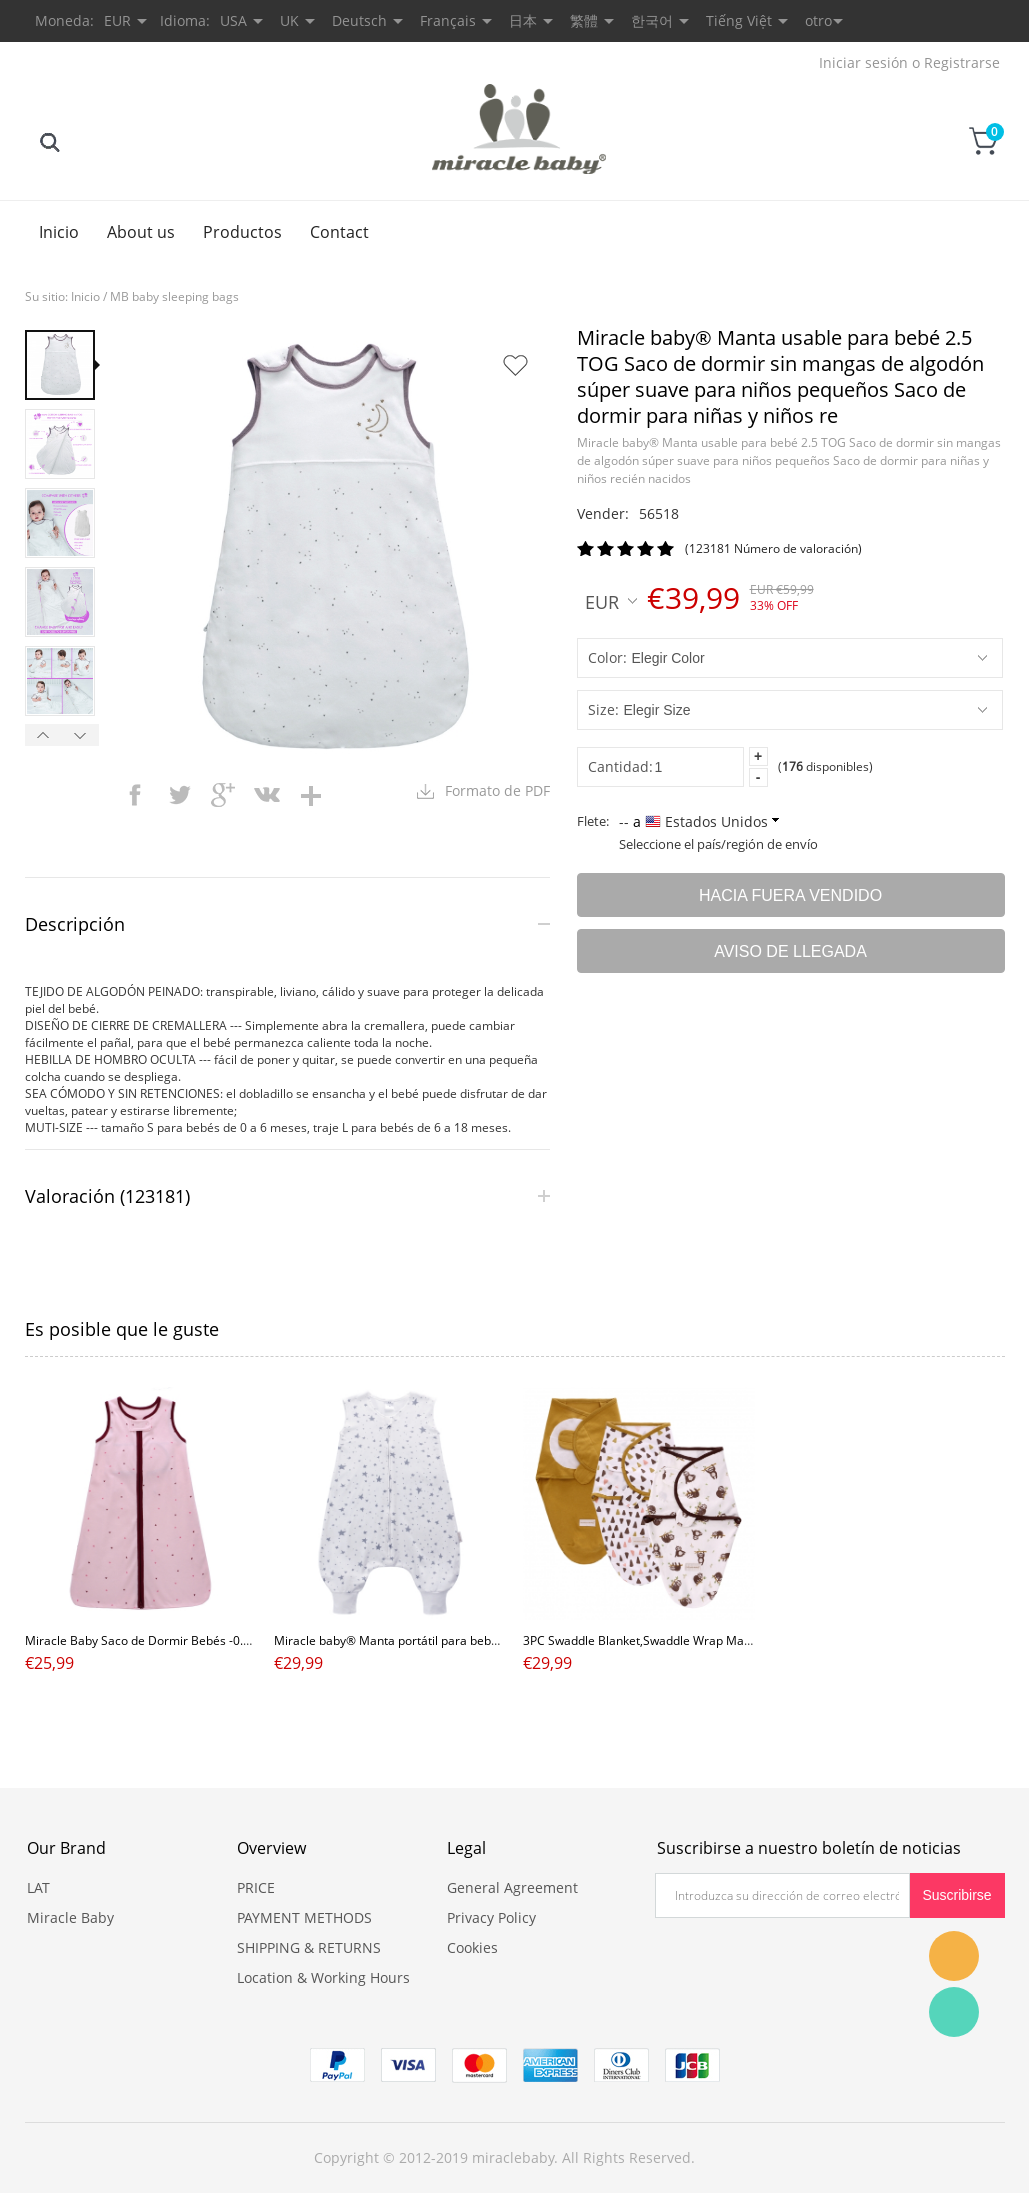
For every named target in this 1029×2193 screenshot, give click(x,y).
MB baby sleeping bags (174, 296)
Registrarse (962, 62)
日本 (523, 20)
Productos (242, 232)
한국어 (652, 20)
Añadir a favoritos (515, 365)
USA (233, 20)
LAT (38, 1887)
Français (448, 20)
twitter (179, 795)
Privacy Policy (491, 1917)
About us (141, 232)
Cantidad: (620, 766)
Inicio (59, 232)
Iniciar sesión (863, 62)
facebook (135, 795)
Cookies (472, 1947)
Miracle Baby (70, 1917)
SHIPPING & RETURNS (309, 1947)
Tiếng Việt (739, 20)
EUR (611, 601)
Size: (603, 709)
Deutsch (359, 20)
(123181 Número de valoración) (773, 548)
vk (267, 795)
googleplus (223, 795)
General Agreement (512, 1887)
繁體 (584, 20)
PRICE (256, 1887)
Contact (339, 232)
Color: (607, 657)
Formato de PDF (497, 790)
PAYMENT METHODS (304, 1917)
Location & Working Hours (323, 1977)
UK (289, 20)
